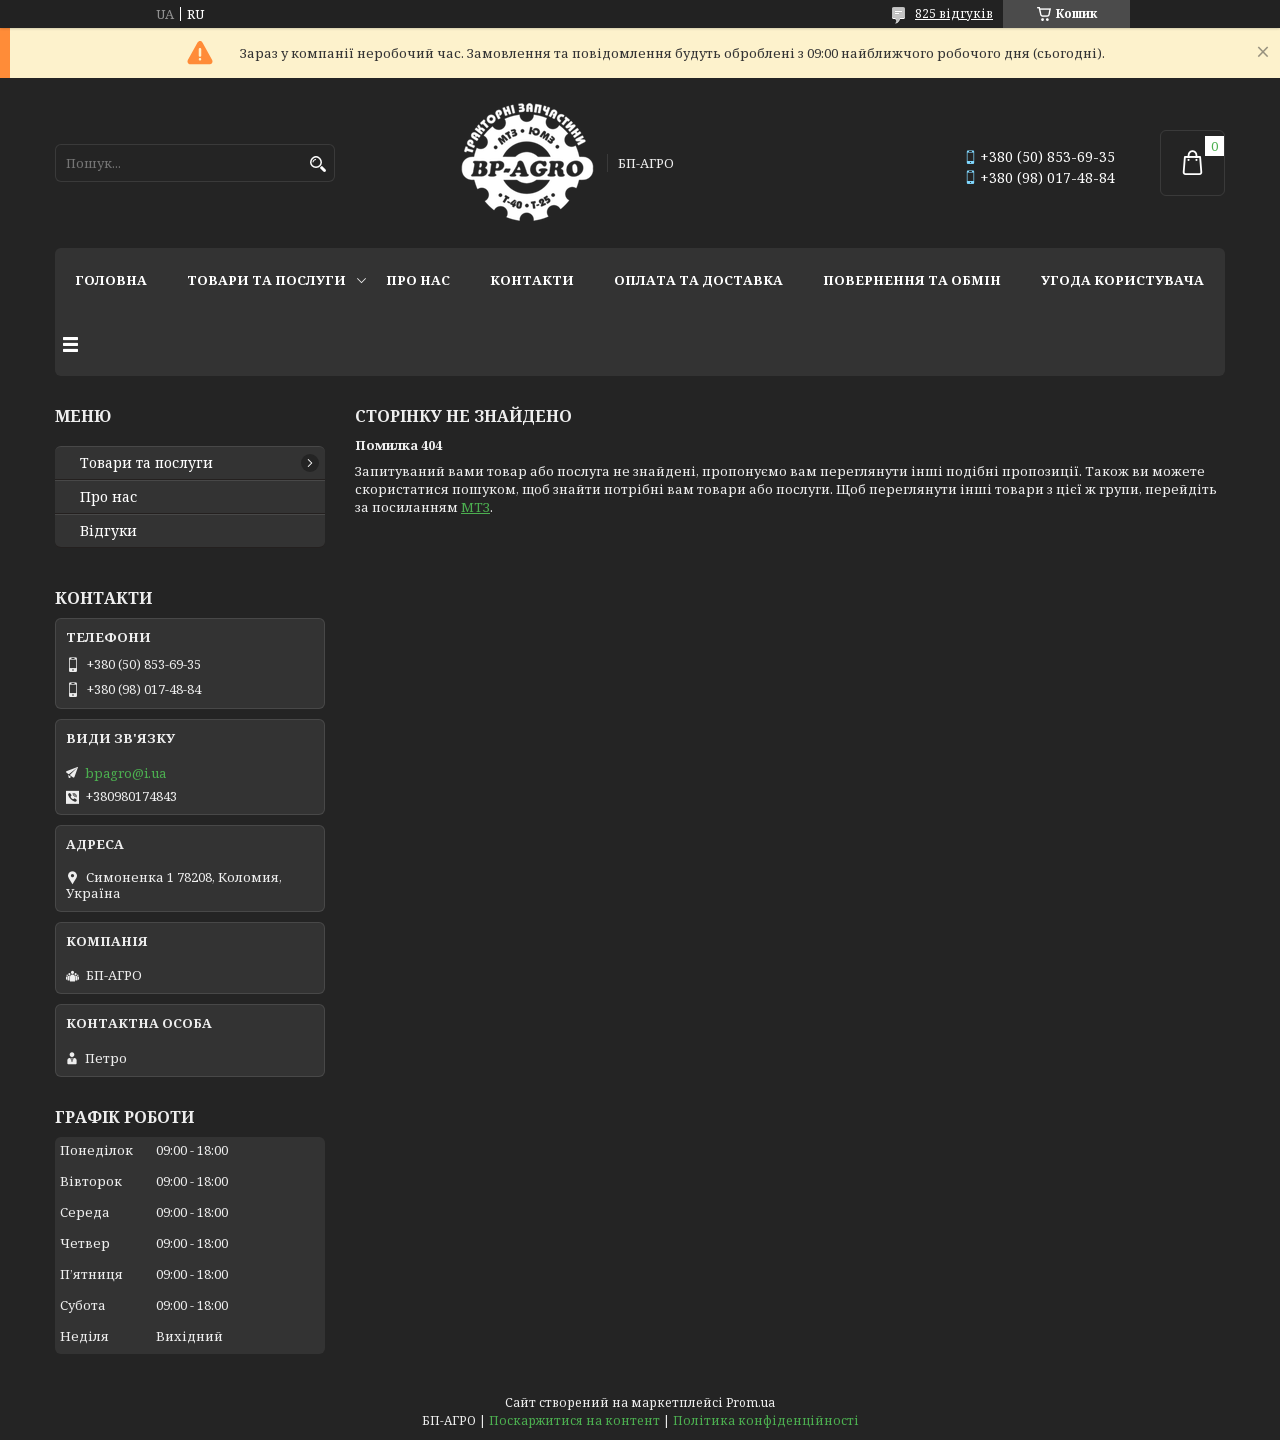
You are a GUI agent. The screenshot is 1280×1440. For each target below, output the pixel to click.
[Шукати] (317, 164)
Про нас (418, 280)
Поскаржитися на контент (574, 1420)
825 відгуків (954, 13)
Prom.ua (750, 1402)
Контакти (532, 280)
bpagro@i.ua (125, 773)
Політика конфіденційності (766, 1420)
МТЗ (475, 507)
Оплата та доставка (698, 280)
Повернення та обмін (912, 280)
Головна (111, 280)
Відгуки (108, 531)
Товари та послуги (266, 280)
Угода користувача (1122, 280)
